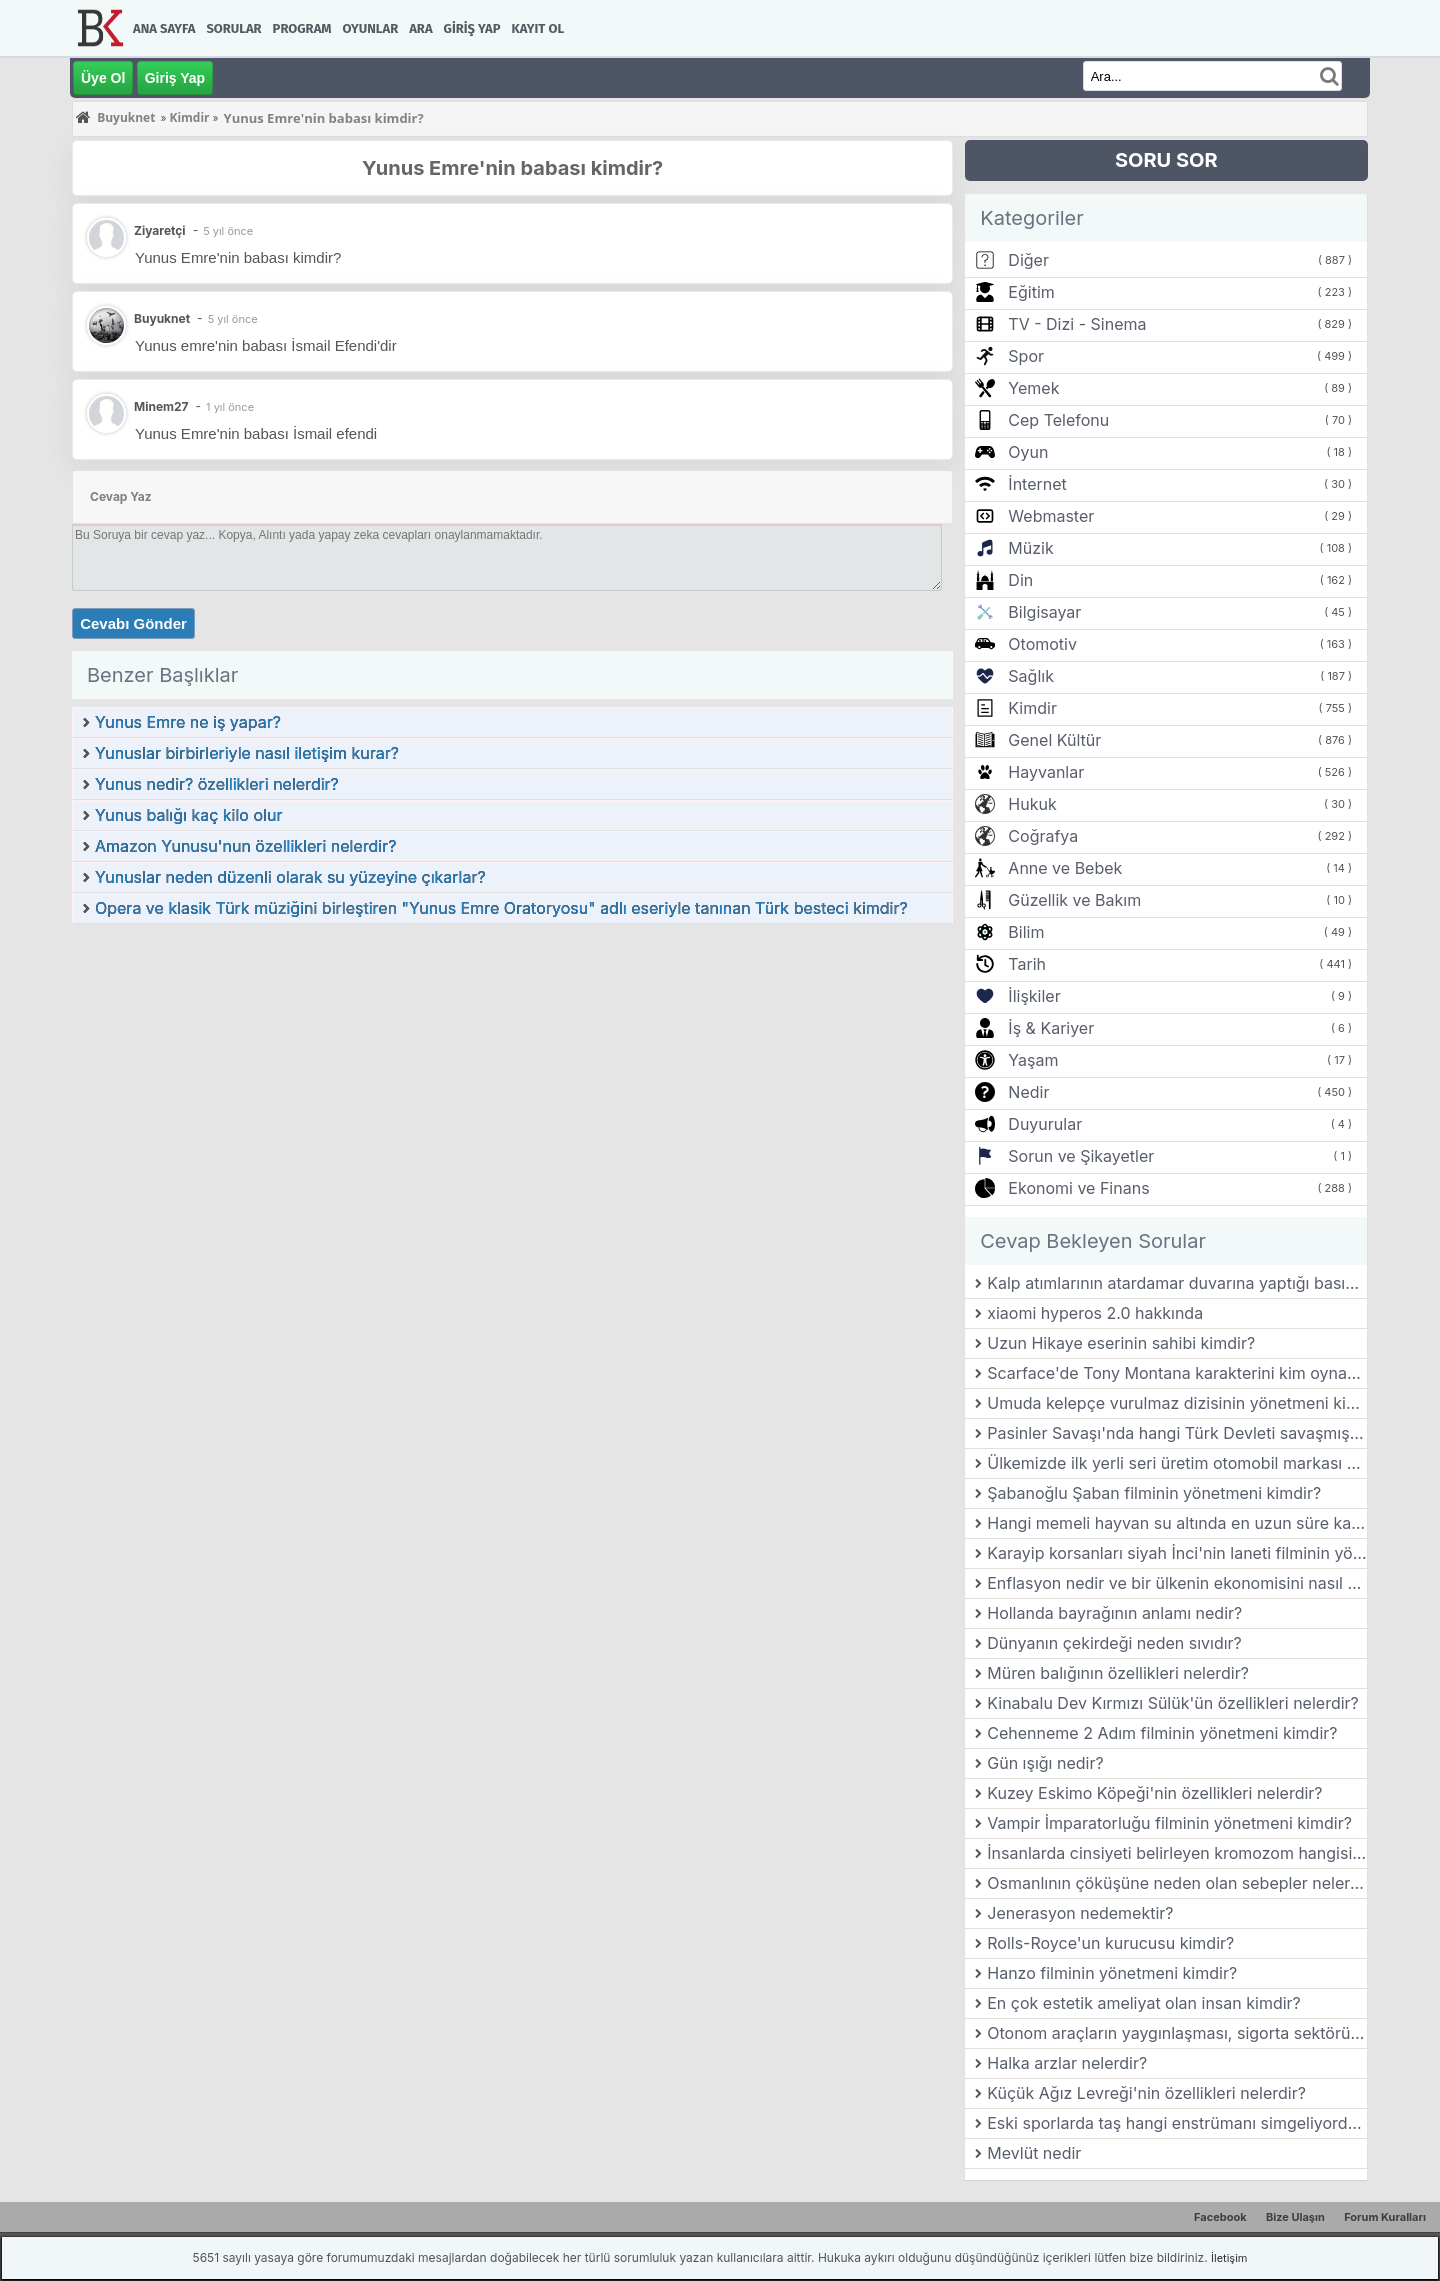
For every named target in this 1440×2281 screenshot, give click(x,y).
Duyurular (1045, 1124)
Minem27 (161, 406)
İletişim (1229, 2258)
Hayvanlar (1046, 772)
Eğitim (1031, 292)
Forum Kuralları (1385, 2217)
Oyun (1028, 452)
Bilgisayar (1044, 612)
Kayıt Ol (538, 28)
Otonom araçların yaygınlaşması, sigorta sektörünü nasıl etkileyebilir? (1177, 2033)
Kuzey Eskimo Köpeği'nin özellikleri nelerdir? (1154, 1793)
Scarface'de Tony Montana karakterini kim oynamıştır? (1177, 1373)
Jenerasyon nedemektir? (1080, 1913)
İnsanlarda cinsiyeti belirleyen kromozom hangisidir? (1177, 1853)
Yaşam (1033, 1060)
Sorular (233, 28)
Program (302, 28)
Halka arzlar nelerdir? (1067, 2063)
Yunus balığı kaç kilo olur (188, 815)
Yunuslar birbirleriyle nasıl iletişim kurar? (247, 753)
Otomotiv (1042, 644)
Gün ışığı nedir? (1045, 1763)
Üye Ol (103, 78)
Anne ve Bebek (1065, 868)
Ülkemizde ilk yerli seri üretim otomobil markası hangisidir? (1177, 1463)
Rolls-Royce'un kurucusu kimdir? (1110, 1943)
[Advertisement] (512, 1075)
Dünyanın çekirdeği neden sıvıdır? (1114, 1643)
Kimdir (1032, 708)
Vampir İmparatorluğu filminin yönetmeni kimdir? (1169, 1823)
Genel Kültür (1054, 740)
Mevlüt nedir (1034, 2153)
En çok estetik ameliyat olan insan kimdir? (1144, 2003)
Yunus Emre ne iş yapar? (188, 722)
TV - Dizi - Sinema (1077, 324)
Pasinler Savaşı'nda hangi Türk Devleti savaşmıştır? (1177, 1433)
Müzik (1030, 548)
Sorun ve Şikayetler (1081, 1156)
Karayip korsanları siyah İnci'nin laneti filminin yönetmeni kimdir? (1177, 1553)
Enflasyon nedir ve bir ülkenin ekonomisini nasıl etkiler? (1177, 1583)
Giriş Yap (472, 28)
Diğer (1028, 260)
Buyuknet (162, 318)
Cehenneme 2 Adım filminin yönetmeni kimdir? (1162, 1733)
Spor (1026, 356)
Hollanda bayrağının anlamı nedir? (1114, 1613)
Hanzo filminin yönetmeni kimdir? (1112, 1973)
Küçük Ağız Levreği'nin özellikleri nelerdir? (1146, 2093)
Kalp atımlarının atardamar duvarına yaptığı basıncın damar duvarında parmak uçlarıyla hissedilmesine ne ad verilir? (1177, 1283)
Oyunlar (371, 28)
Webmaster (1051, 516)
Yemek (1033, 388)
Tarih (1027, 964)
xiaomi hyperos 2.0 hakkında (1095, 1313)
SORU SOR (1166, 160)
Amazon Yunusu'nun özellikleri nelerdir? (245, 846)
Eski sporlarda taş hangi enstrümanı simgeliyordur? (1177, 2123)
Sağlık (1031, 676)
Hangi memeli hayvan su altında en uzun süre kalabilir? (1177, 1523)
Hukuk (1032, 804)
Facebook (1220, 2217)
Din (1020, 580)
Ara (420, 28)
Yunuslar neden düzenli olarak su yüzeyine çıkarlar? (290, 877)
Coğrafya (1043, 836)
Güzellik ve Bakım (1074, 900)
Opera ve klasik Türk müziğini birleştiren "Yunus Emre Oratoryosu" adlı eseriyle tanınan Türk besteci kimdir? (501, 908)
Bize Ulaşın (1295, 2217)
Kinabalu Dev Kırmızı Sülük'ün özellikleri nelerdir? (1173, 1703)
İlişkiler (1034, 996)
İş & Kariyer (1051, 1028)
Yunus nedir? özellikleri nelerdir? (217, 784)
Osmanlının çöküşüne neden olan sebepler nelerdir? (1177, 1883)
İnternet (1037, 484)
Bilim (1026, 932)
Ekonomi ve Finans (1078, 1188)
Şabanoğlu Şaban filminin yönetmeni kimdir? (1154, 1493)
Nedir (1028, 1092)
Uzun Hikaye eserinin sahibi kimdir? (1121, 1343)
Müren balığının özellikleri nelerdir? (1118, 1673)
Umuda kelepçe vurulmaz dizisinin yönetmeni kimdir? (1177, 1403)
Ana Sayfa (164, 28)
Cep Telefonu (1058, 420)
